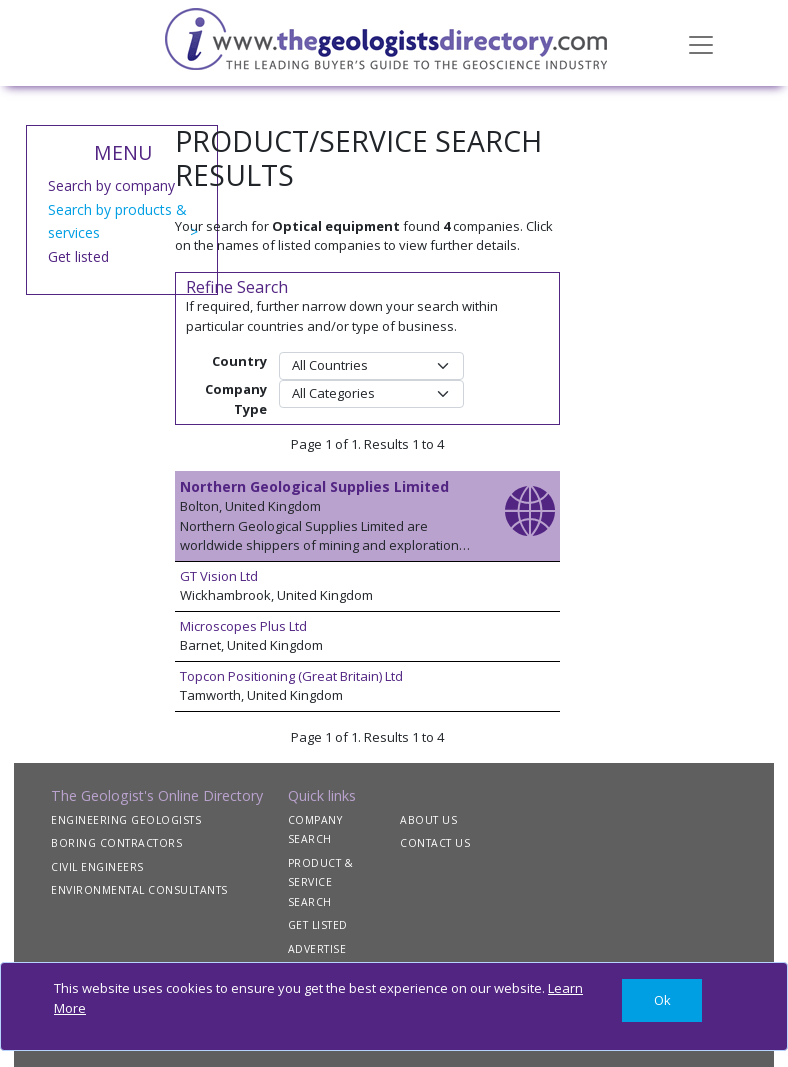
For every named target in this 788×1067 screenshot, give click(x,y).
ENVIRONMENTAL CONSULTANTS (139, 890)
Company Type (236, 399)
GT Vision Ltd (219, 576)
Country (239, 361)
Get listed (78, 256)
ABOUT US (428, 820)
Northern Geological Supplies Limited (314, 486)
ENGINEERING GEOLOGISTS (126, 820)
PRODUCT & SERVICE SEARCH (321, 882)
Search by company (111, 185)
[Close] (662, 1000)
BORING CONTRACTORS (116, 843)
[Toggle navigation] (701, 43)
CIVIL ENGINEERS (97, 867)
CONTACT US (435, 843)
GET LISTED (318, 925)
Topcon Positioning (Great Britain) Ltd (291, 676)
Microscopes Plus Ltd (243, 626)
